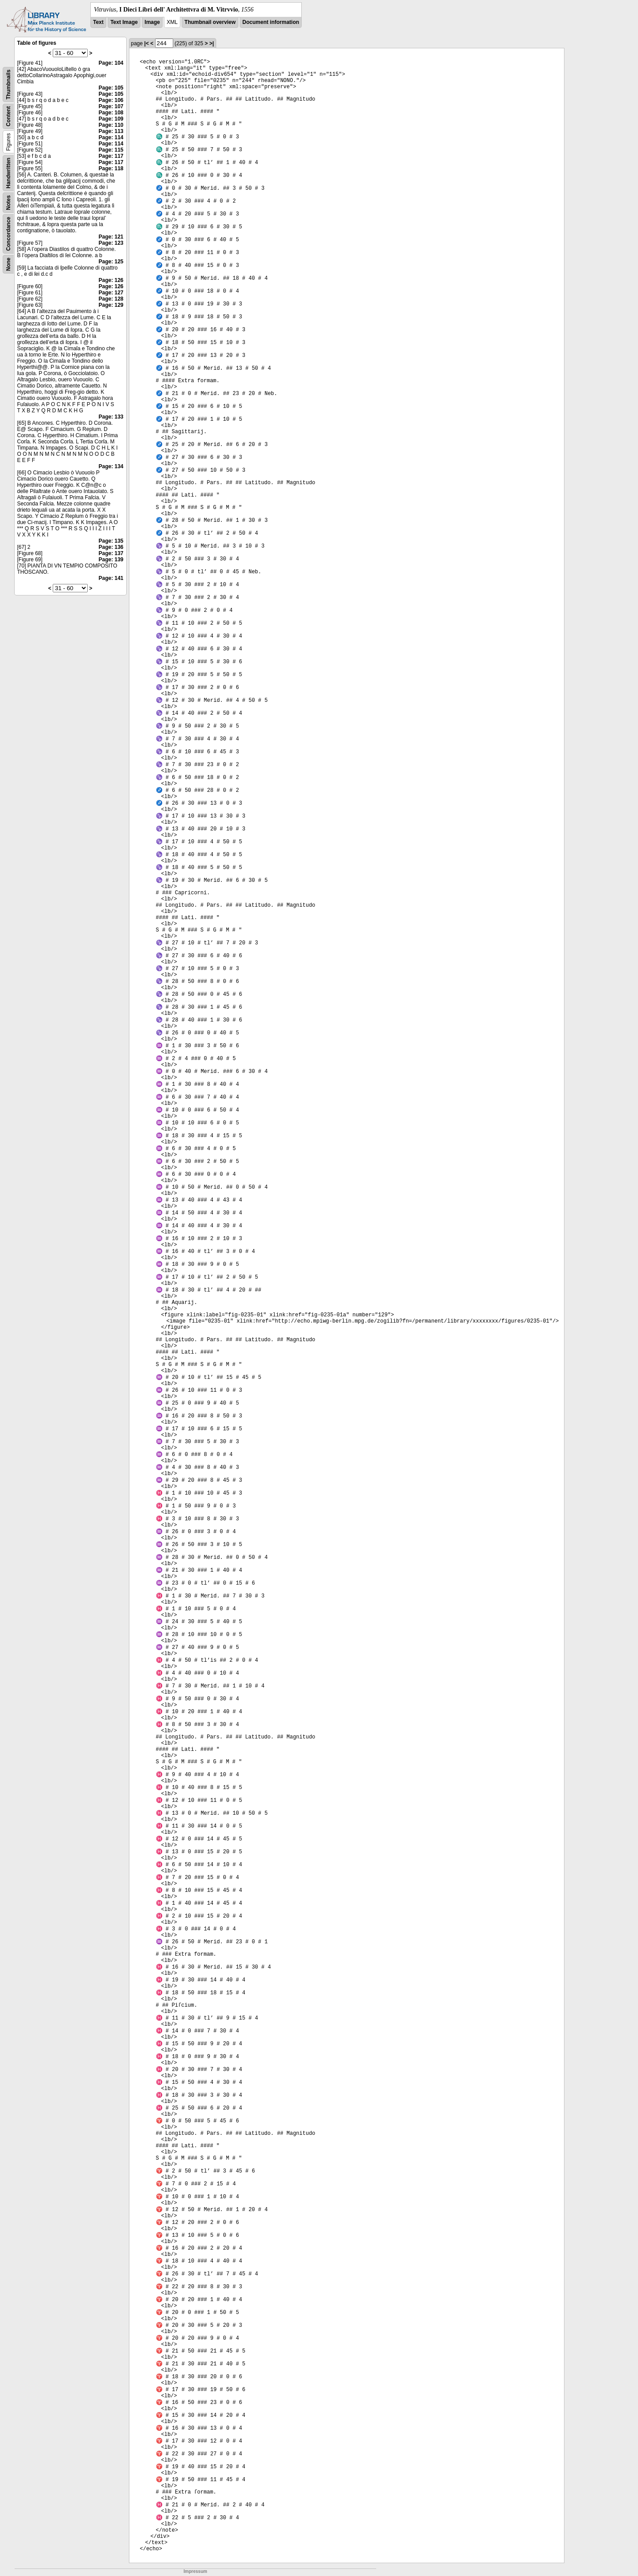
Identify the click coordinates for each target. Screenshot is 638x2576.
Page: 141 (110, 578)
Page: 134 (110, 466)
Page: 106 (110, 100)
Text (98, 22)
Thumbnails (8, 84)
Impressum (195, 2571)
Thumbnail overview (209, 22)
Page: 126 (110, 280)
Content (8, 116)
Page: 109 (110, 119)
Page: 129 (110, 305)
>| (211, 43)
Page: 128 (110, 299)
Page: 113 (110, 131)
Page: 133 (110, 417)
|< (146, 43)
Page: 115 (110, 150)
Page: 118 (110, 168)
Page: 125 (110, 261)
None (8, 264)
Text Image (124, 22)
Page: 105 (110, 88)
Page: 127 (110, 293)
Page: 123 (110, 243)
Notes (8, 202)
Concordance (8, 234)
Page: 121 (110, 237)
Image (152, 22)
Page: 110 (110, 125)
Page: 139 (110, 559)
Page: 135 (110, 541)
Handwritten (8, 173)
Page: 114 (110, 137)
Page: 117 (110, 156)
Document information (270, 22)
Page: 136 (110, 547)
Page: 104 (110, 63)
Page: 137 (110, 553)
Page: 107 (110, 106)
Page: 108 (110, 113)
